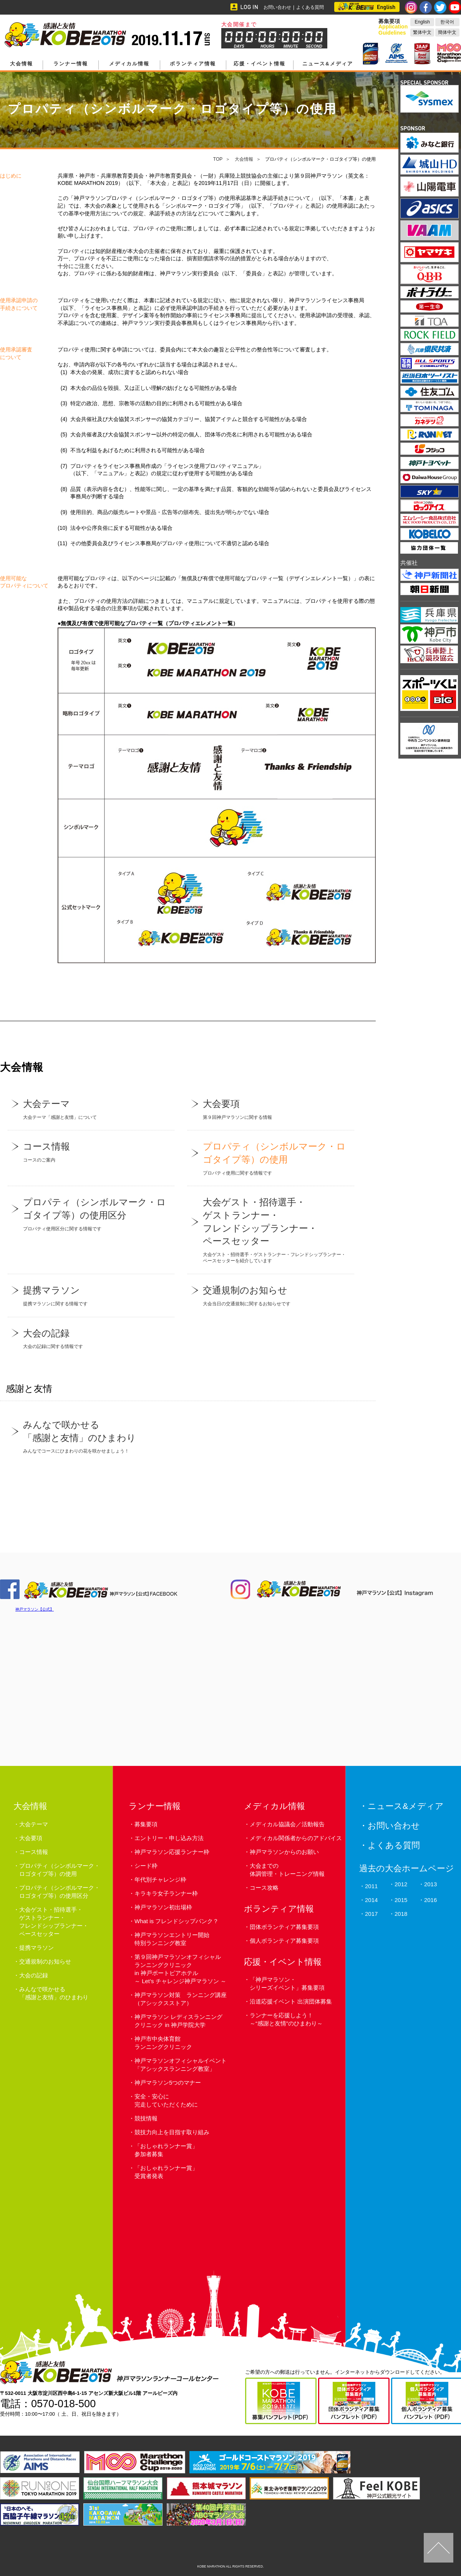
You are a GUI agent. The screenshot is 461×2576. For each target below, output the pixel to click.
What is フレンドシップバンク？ (176, 1921)
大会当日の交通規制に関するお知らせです (270, 1295)
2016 (430, 1900)
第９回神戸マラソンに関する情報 (270, 1108)
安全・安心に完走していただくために (166, 2100)
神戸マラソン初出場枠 (163, 1907)
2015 (401, 1900)
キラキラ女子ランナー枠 (166, 1893)
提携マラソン (36, 1947)
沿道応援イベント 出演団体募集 (291, 2001)
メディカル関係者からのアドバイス (296, 1838)
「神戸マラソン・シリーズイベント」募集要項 (287, 1983)
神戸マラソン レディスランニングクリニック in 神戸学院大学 (178, 2021)
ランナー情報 (70, 64)
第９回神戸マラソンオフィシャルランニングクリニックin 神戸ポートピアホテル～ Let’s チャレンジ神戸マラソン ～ (180, 1969)
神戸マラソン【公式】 (34, 1609)
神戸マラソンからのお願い (284, 1852)
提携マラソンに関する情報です (91, 1295)
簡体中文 (447, 32)
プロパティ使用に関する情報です (270, 1157)
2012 (401, 1884)
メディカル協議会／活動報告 (287, 1824)
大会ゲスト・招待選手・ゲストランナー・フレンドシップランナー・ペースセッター (53, 1921)
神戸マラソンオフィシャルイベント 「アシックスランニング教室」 (180, 2064)
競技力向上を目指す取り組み (171, 2132)
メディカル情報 (129, 64)
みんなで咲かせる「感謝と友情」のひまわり (53, 1993)
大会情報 (21, 64)
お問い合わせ (277, 7)
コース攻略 (264, 1887)
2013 (430, 1884)
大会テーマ (33, 1824)
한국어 (447, 22)
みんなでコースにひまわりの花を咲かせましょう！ (91, 1436)
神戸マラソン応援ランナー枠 (171, 1852)
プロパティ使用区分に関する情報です (91, 1213)
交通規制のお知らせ (45, 1961)
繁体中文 (422, 32)
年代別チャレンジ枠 (160, 1879)
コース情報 (33, 1852)
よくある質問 (310, 7)
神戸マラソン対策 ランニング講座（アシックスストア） (180, 1999)
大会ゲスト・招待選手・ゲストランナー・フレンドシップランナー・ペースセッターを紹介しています (270, 1229)
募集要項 (146, 1824)
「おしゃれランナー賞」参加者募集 (166, 2150)
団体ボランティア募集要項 (284, 1927)
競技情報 (146, 2118)
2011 (371, 1886)
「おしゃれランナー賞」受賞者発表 (166, 2172)
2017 (371, 1913)
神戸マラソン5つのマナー (167, 2082)
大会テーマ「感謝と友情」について (91, 1108)
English (422, 22)
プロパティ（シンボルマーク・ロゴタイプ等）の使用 (59, 1869)
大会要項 (30, 1838)
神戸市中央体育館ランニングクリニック (163, 2042)
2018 (401, 1913)
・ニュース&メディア (401, 1806)
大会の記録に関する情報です (91, 1338)
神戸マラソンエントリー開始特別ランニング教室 (171, 1939)
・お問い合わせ (389, 1825)
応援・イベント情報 (259, 64)
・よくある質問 (389, 1845)
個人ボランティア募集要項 (284, 1940)
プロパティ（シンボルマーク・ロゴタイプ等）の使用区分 (59, 1891)
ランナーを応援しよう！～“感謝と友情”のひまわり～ (286, 2019)
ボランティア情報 (193, 64)
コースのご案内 (91, 1151)
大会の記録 (33, 1975)
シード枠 (146, 1865)
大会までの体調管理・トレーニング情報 (287, 1869)
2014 (371, 1900)
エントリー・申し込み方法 (169, 1838)
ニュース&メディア (327, 64)
